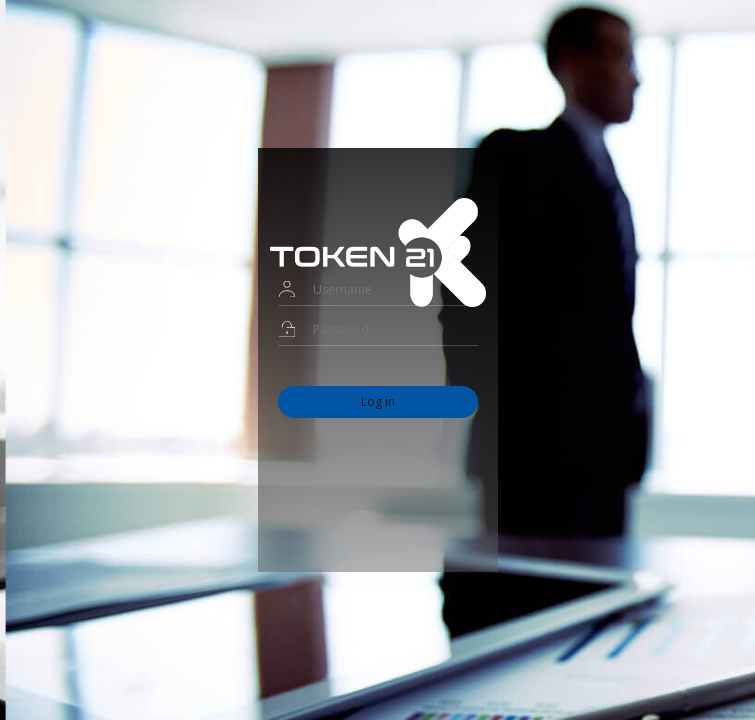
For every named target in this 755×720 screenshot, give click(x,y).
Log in (378, 401)
